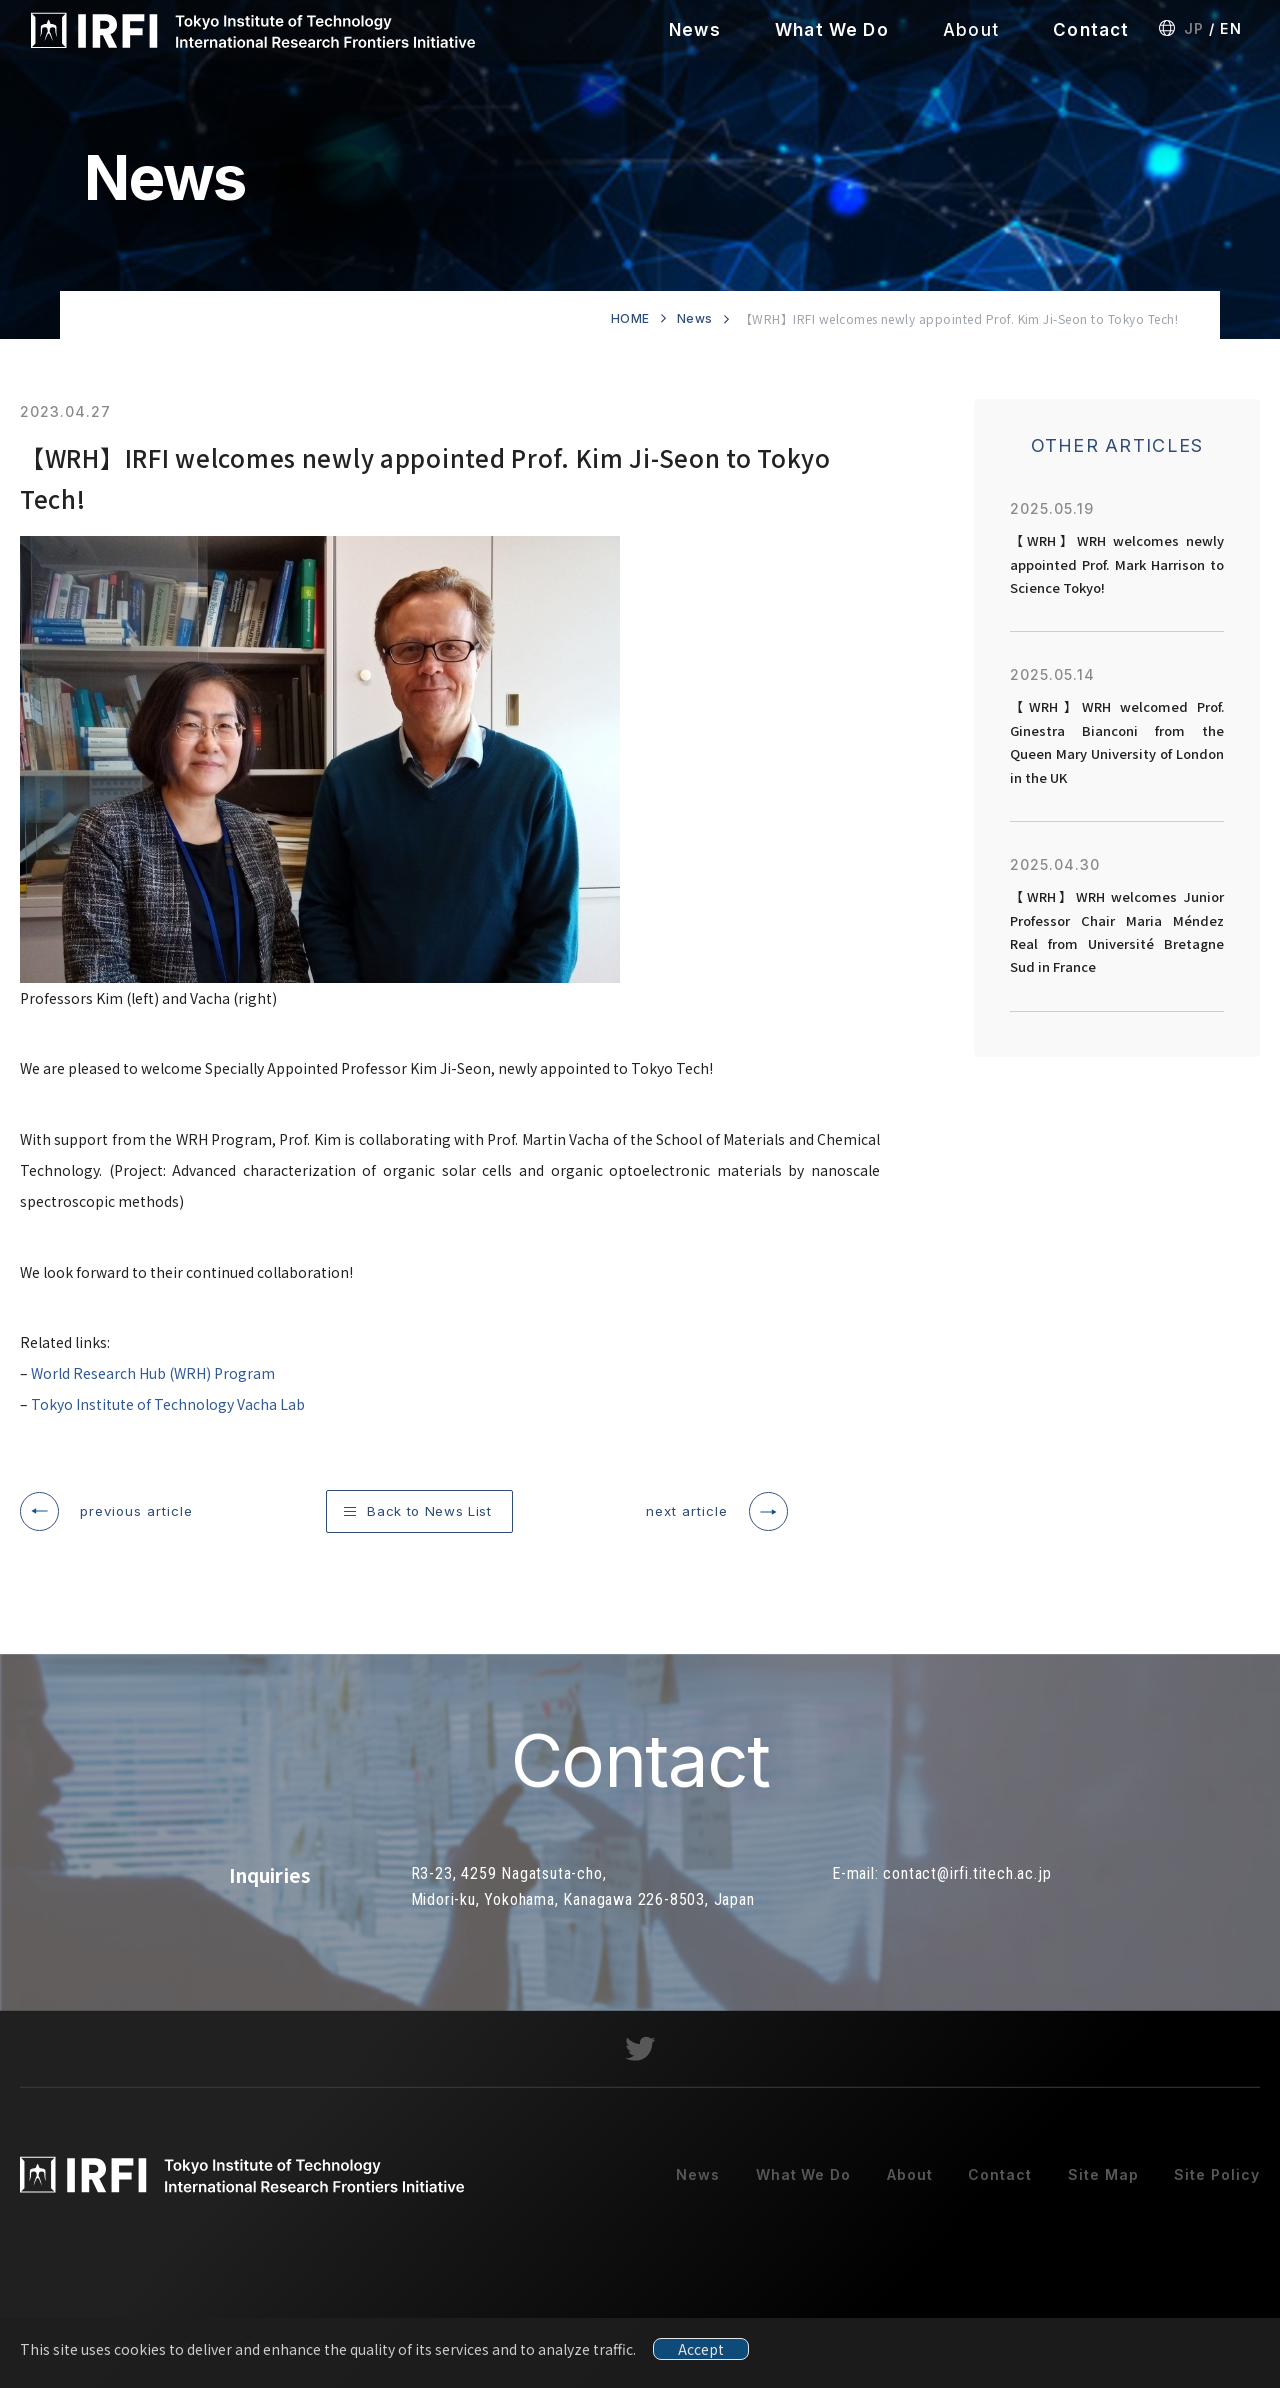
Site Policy (1217, 2187)
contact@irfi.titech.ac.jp (967, 1887)
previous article (136, 1511)
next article (687, 1511)
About (971, 30)
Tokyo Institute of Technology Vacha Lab (168, 1404)
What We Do (832, 30)
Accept (701, 2349)
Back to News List (429, 1511)
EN (1225, 28)
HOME (630, 318)
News (695, 30)
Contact (1091, 30)
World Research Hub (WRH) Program (153, 1373)
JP (1194, 28)
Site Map (1103, 2187)
